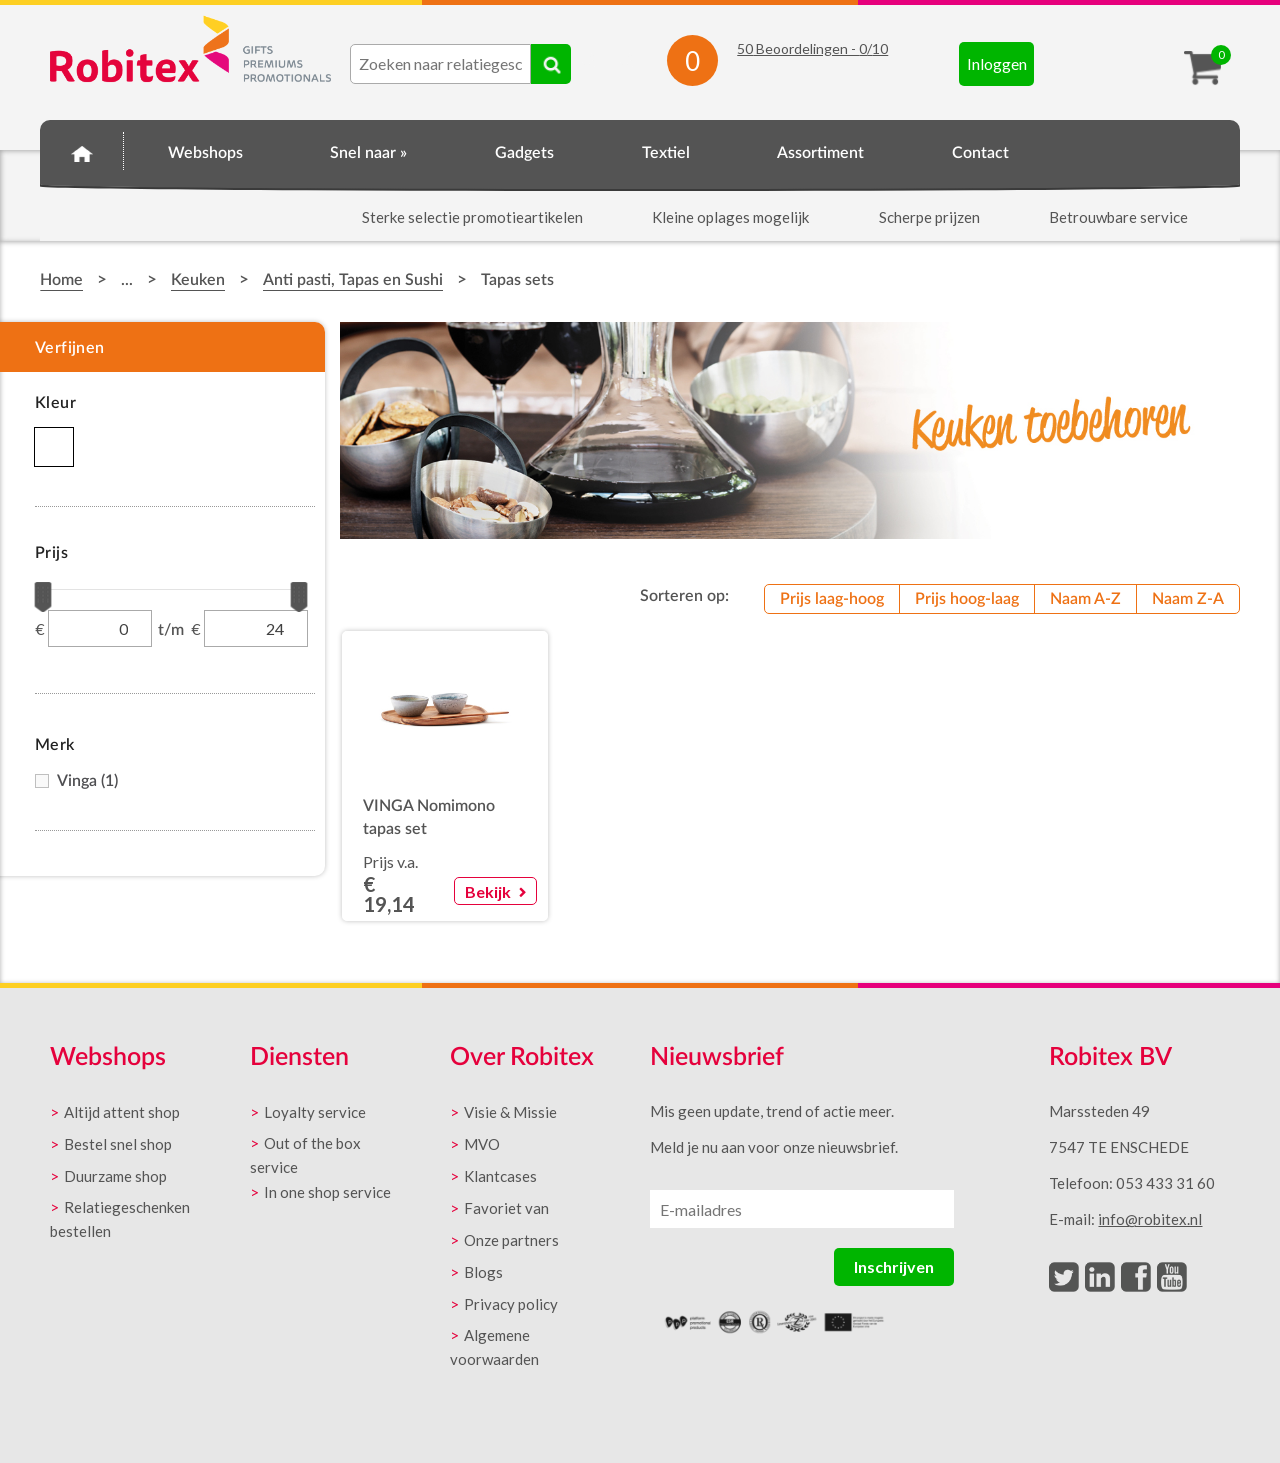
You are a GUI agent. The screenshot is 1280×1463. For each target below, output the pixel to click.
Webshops (205, 153)
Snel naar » (368, 153)
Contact (980, 153)
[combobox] (440, 64)
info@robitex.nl (1150, 1219)
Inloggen (997, 63)
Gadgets (524, 153)
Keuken (198, 280)
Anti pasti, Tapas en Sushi (353, 280)
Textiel (666, 153)
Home (82, 150)
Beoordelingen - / (812, 48)
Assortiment (820, 153)
